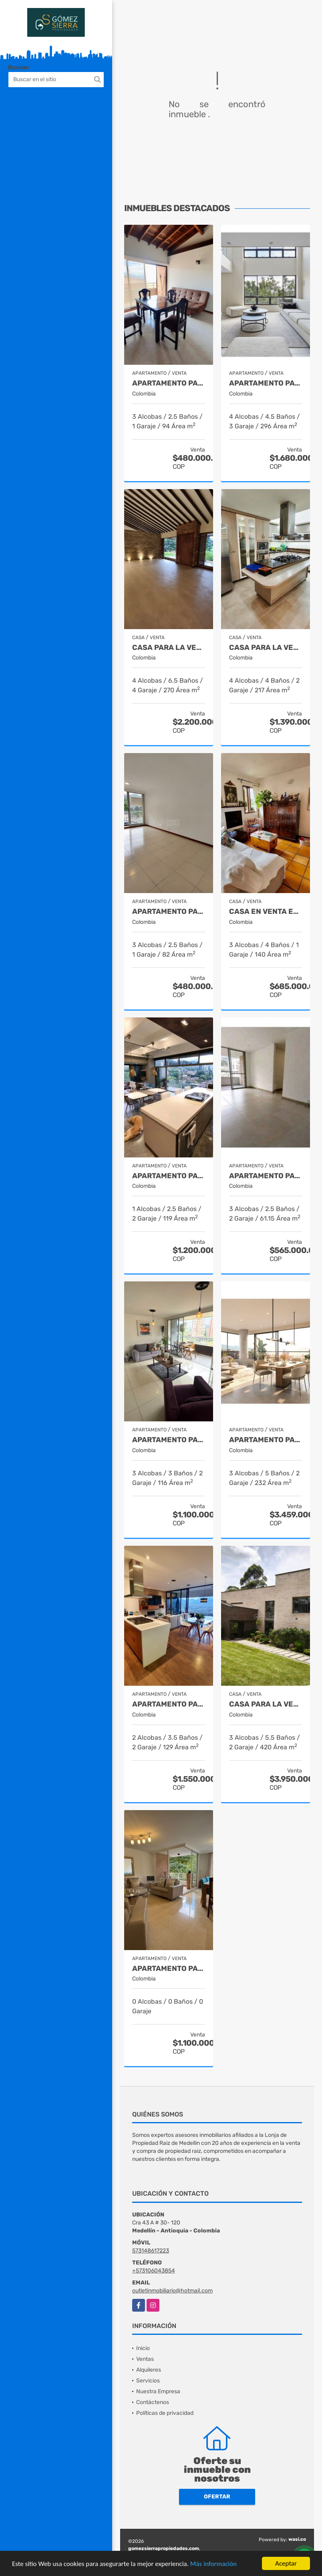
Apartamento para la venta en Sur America (168, 911)
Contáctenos (152, 2402)
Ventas (145, 2359)
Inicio (143, 2348)
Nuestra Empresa (158, 2391)
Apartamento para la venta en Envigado (168, 383)
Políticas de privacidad (164, 2413)
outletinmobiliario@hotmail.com (172, 2290)
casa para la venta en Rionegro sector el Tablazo (265, 1704)
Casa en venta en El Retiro (265, 911)
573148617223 (150, 2250)
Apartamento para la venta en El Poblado (168, 1440)
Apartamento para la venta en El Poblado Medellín (168, 1704)
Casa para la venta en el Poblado (265, 648)
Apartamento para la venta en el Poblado (265, 383)
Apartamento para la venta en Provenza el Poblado (168, 1176)
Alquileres (148, 2369)
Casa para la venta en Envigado (168, 648)
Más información (213, 2564)
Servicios (148, 2380)
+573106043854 (153, 2270)
